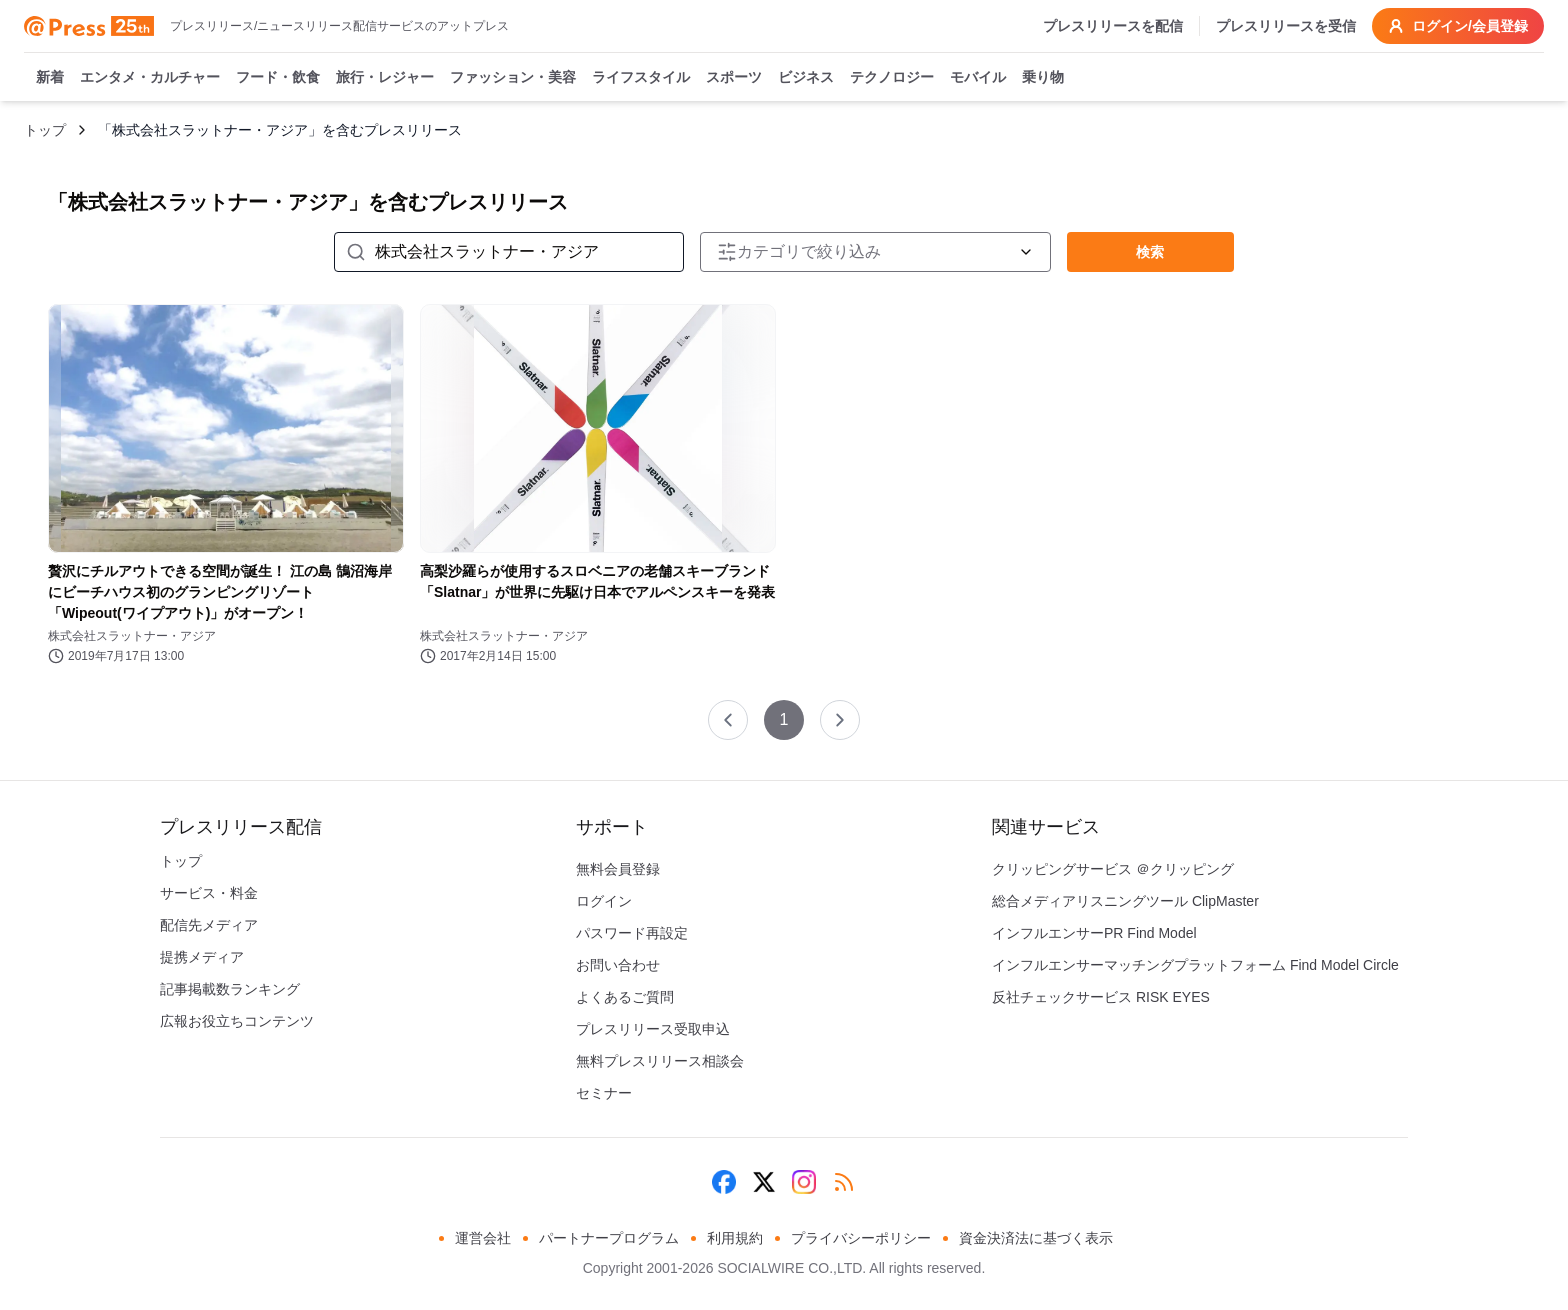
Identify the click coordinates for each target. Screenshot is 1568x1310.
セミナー (604, 1093)
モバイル (978, 78)
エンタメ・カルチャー (150, 78)
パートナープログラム (609, 1238)
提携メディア (202, 957)
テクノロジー (892, 78)
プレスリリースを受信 (1286, 26)
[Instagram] (804, 1182)
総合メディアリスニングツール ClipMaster (1125, 901)
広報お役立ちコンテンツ (237, 1021)
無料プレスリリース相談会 (660, 1061)
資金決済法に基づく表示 (1036, 1238)
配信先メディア (209, 925)
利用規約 (735, 1238)
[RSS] (844, 1182)
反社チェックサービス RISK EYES (1101, 997)
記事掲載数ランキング (230, 989)
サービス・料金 (209, 893)
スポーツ (734, 78)
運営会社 (483, 1238)
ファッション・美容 (513, 78)
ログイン (604, 901)
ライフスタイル (641, 78)
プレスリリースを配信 (1113, 26)
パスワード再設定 (632, 933)
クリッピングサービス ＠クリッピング (1113, 869)
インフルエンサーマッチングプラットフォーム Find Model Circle (1195, 965)
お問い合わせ (618, 965)
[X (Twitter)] (764, 1182)
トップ (45, 130)
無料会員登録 (618, 869)
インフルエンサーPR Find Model (1094, 933)
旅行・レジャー (385, 78)
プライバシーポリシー (861, 1238)
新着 (50, 78)
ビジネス (806, 78)
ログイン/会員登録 (1458, 26)
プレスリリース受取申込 (653, 1029)
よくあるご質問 (625, 997)
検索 (1150, 252)
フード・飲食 (278, 78)
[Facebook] (724, 1182)
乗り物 (1043, 78)
